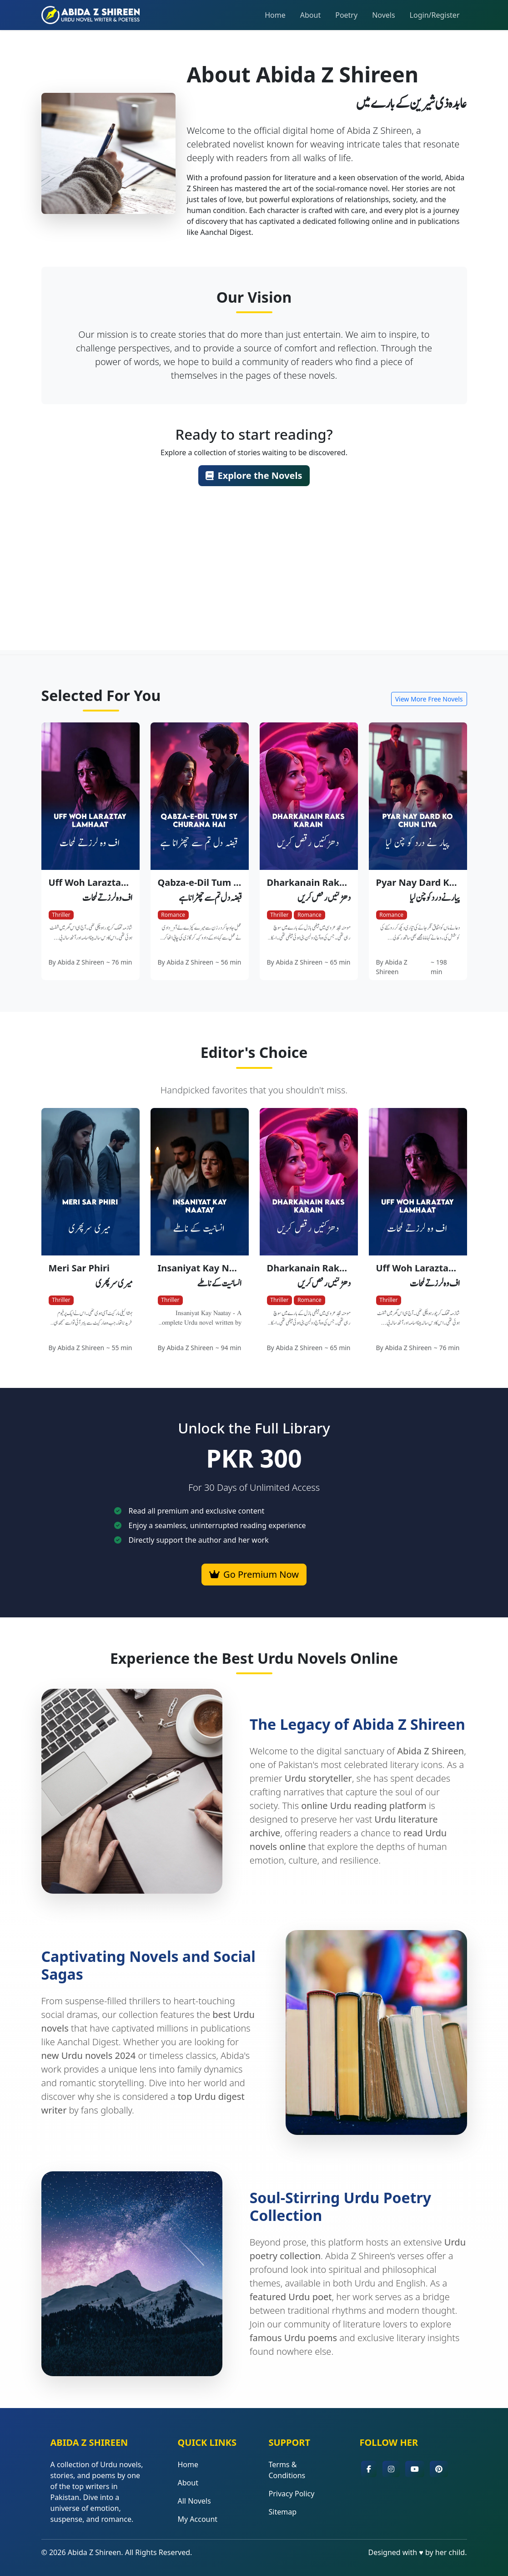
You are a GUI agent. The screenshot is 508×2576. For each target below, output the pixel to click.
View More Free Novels (429, 699)
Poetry (346, 15)
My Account (198, 2519)
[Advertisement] (254, 586)
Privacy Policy (291, 2494)
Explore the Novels (254, 475)
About (310, 15)
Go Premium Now (254, 1574)
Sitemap (282, 2512)
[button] (369, 2469)
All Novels (194, 2501)
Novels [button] (383, 15)
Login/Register (435, 15)
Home (275, 15)
